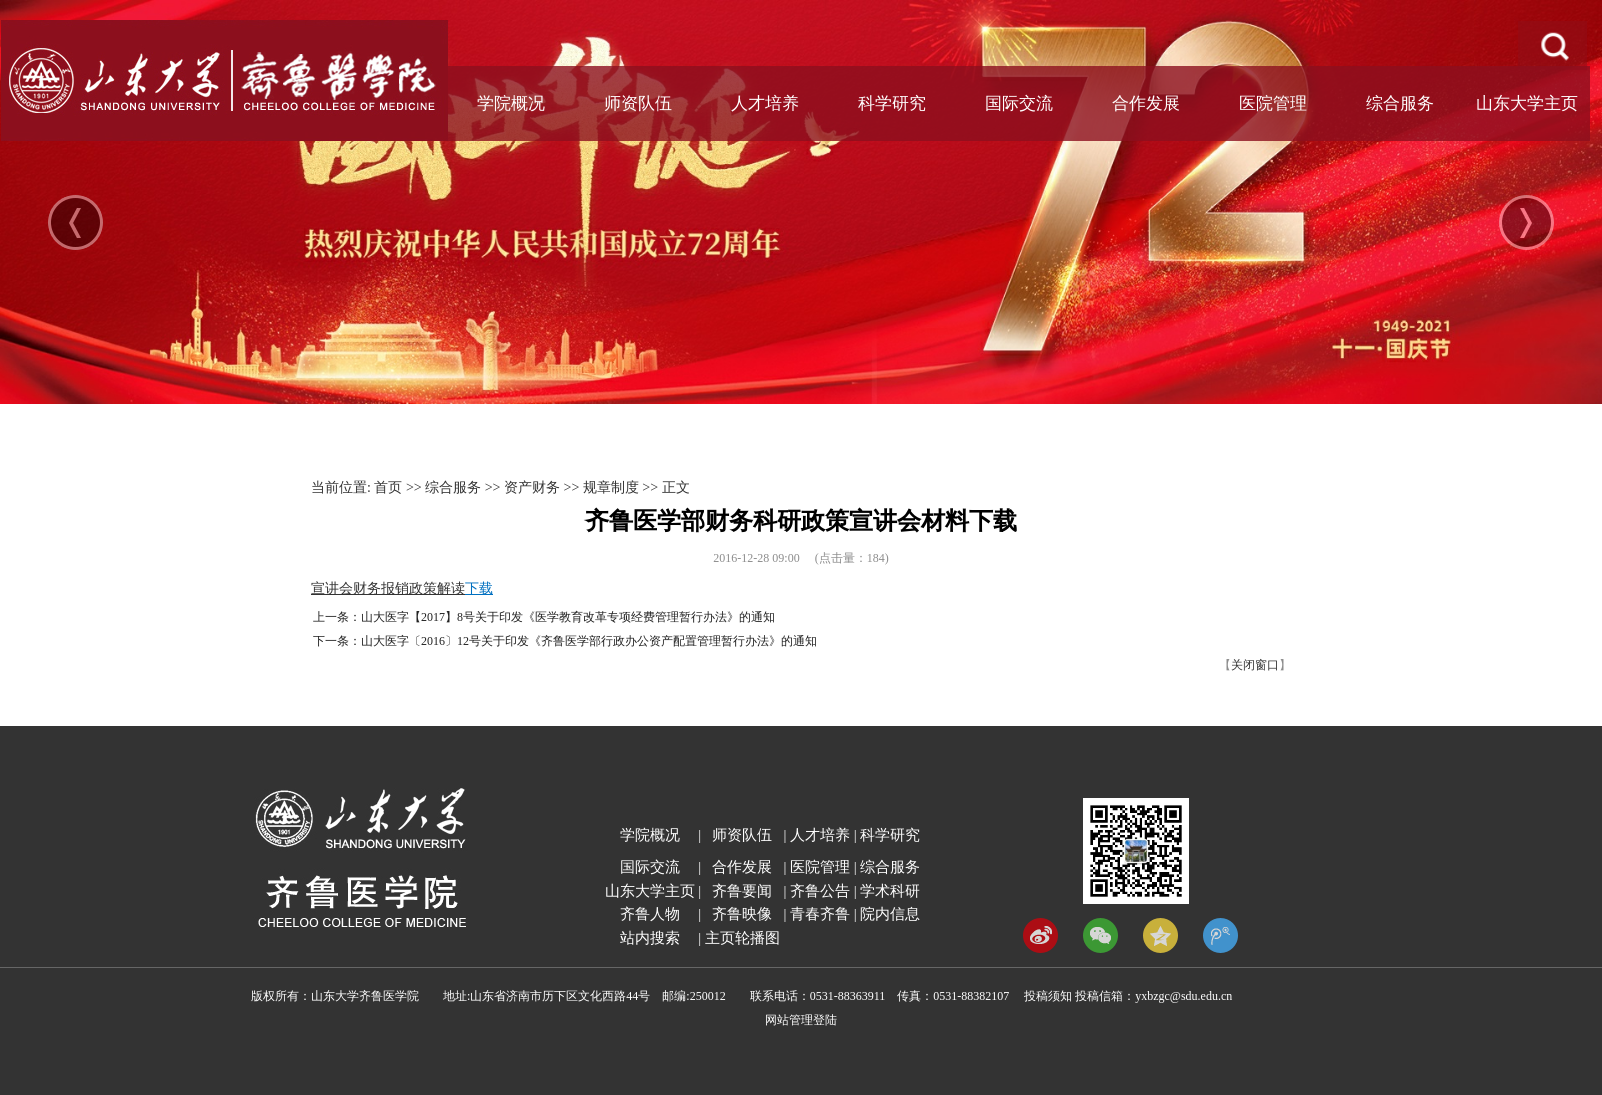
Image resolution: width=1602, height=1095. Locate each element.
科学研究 (892, 103)
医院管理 (1273, 103)
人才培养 (765, 103)
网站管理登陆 (801, 1020)
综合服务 (1400, 103)
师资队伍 (638, 103)
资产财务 (532, 487)
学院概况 (511, 103)
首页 (388, 487)
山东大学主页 (1527, 103)
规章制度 (611, 487)
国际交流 (1019, 103)
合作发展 (1146, 103)
